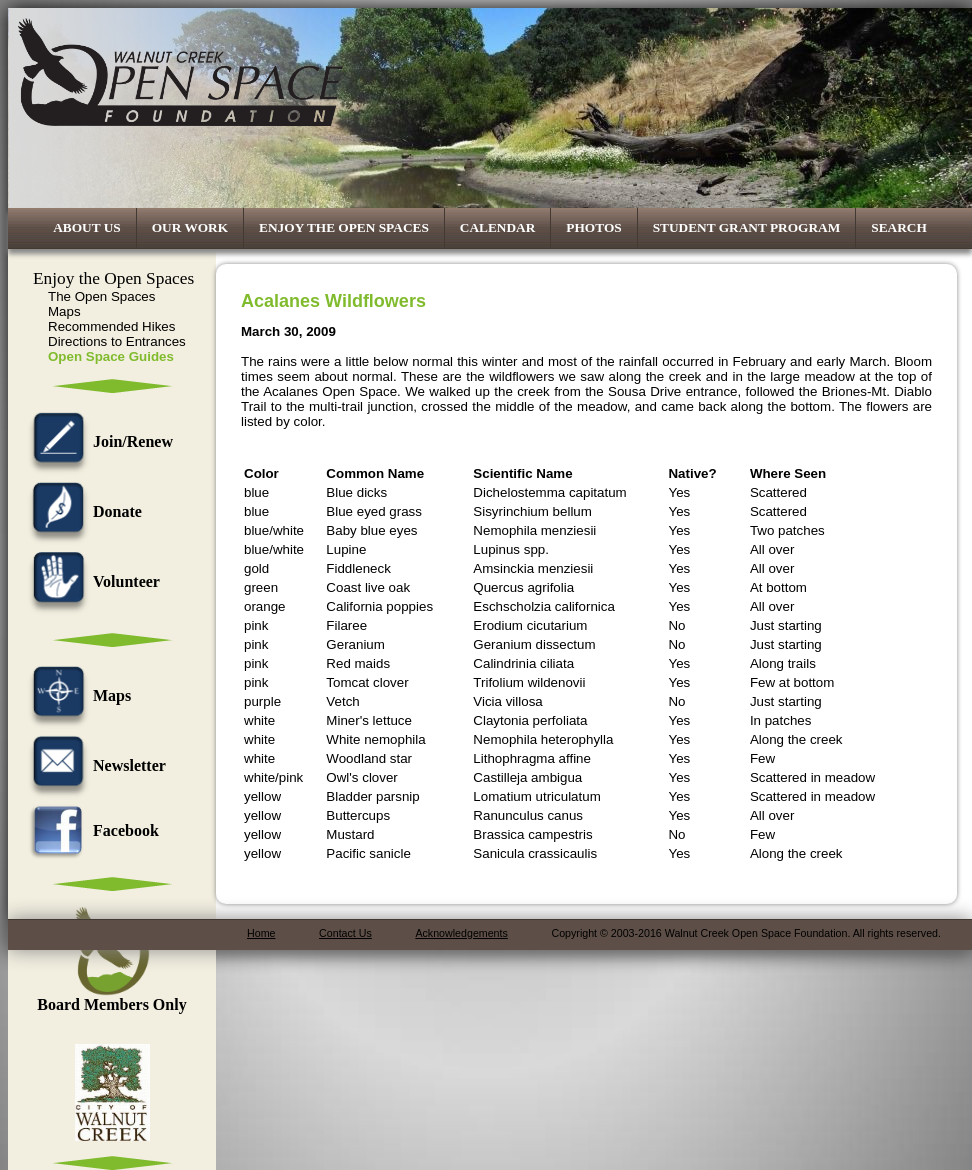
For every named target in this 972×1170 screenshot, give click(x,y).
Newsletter (94, 765)
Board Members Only (111, 997)
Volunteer (91, 581)
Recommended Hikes (111, 326)
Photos (593, 227)
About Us (87, 227)
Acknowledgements (461, 933)
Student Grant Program (747, 227)
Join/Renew (98, 441)
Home (261, 933)
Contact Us (345, 933)
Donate (82, 511)
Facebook (91, 830)
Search (899, 227)
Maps (64, 311)
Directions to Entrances (117, 341)
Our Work (190, 227)
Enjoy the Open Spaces (344, 227)
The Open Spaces (101, 296)
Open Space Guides (111, 356)
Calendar (498, 227)
